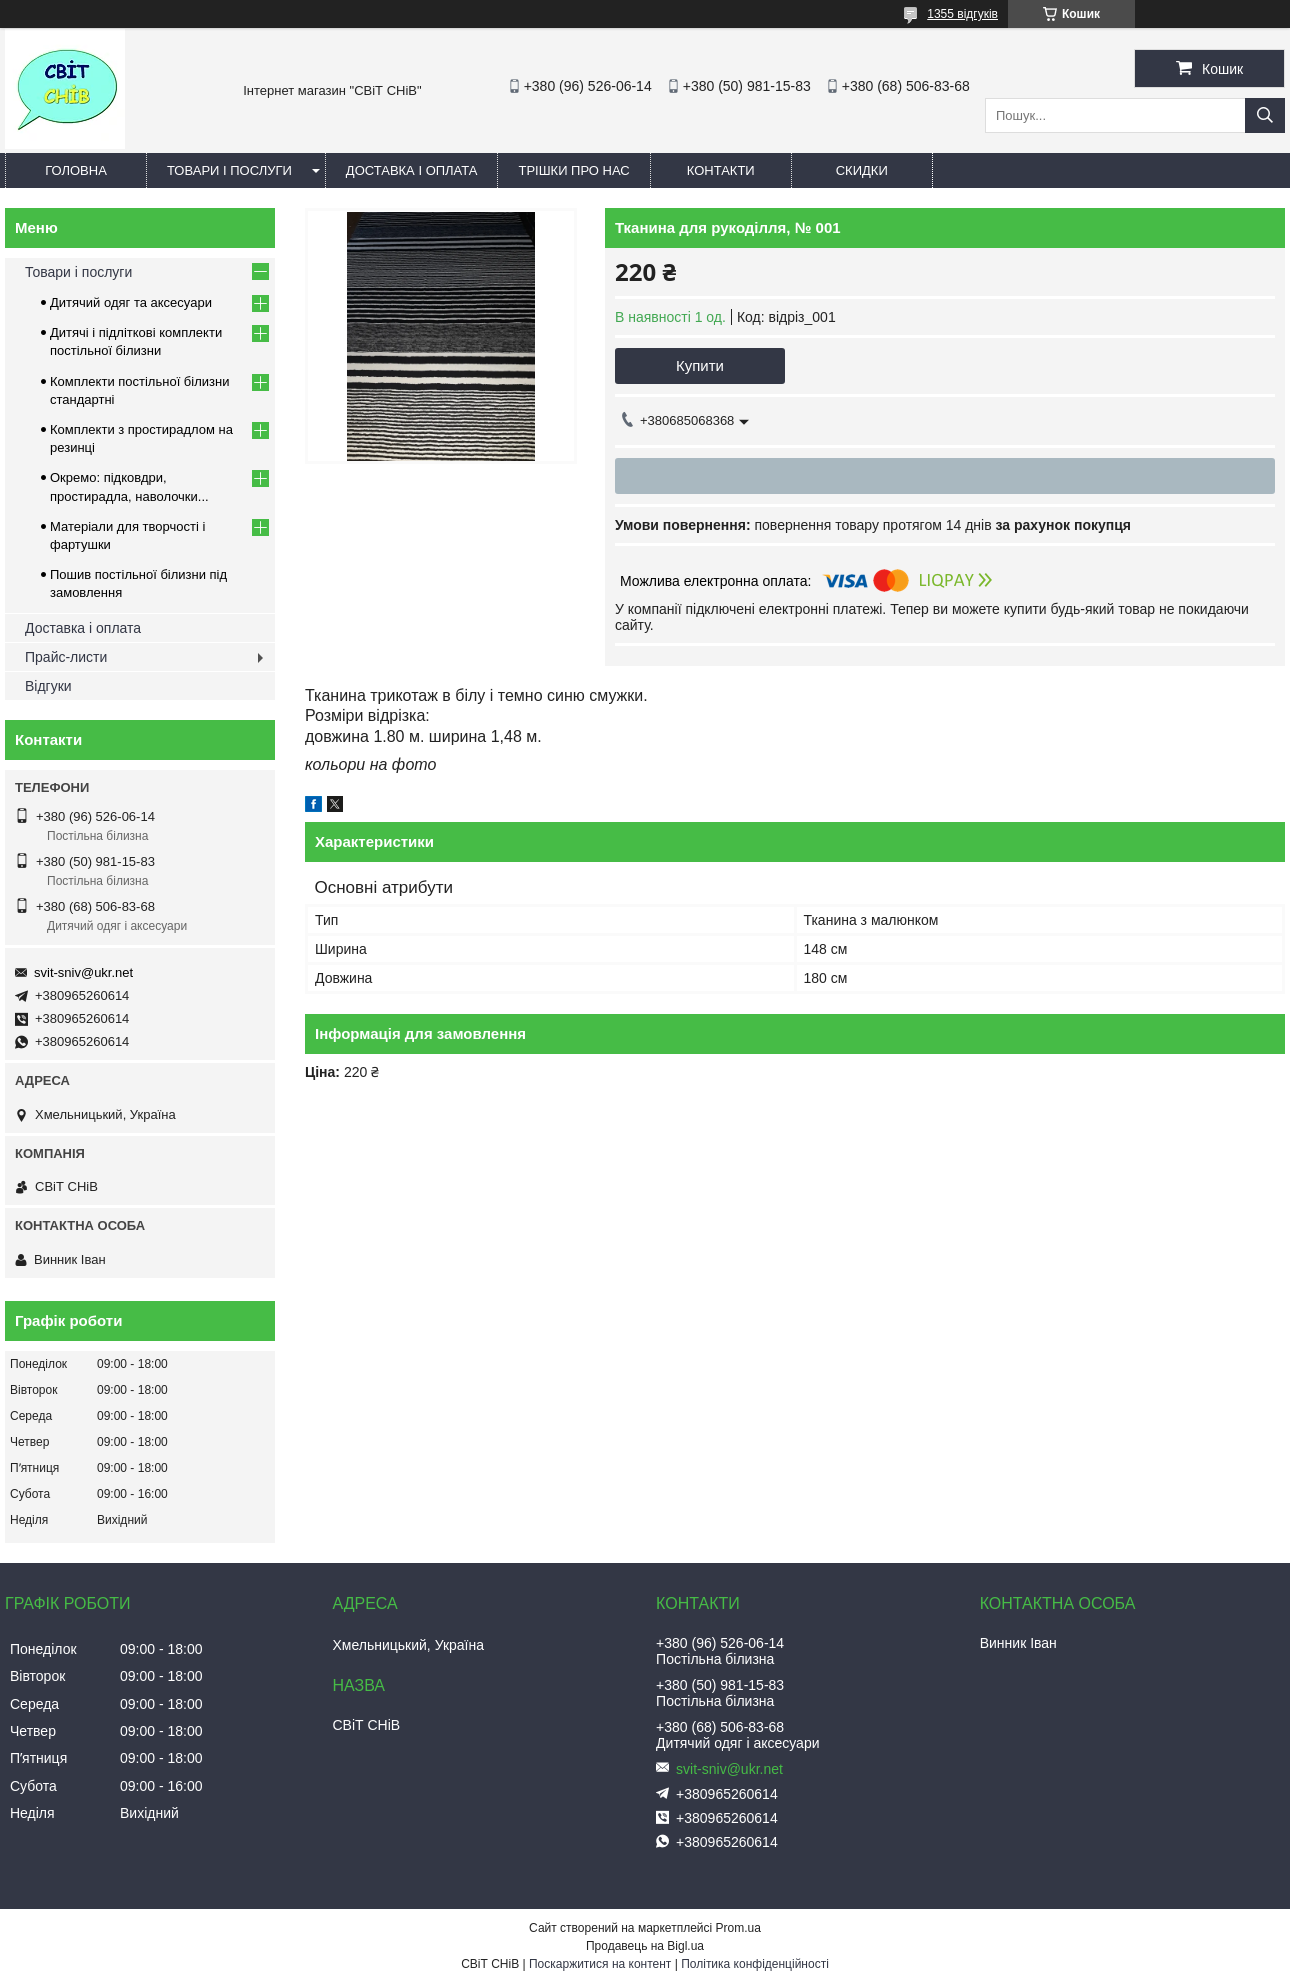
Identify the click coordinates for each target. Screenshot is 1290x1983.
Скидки (862, 170)
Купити (700, 365)
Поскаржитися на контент (600, 1964)
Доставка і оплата (412, 170)
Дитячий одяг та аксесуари (131, 302)
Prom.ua (738, 1928)
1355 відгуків (962, 14)
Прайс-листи (66, 657)
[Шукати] (1265, 115)
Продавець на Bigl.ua (645, 1946)
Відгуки (48, 686)
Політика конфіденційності (755, 1964)
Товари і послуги (229, 170)
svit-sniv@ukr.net (83, 972)
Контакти (721, 170)
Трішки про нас (573, 170)
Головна (76, 170)
